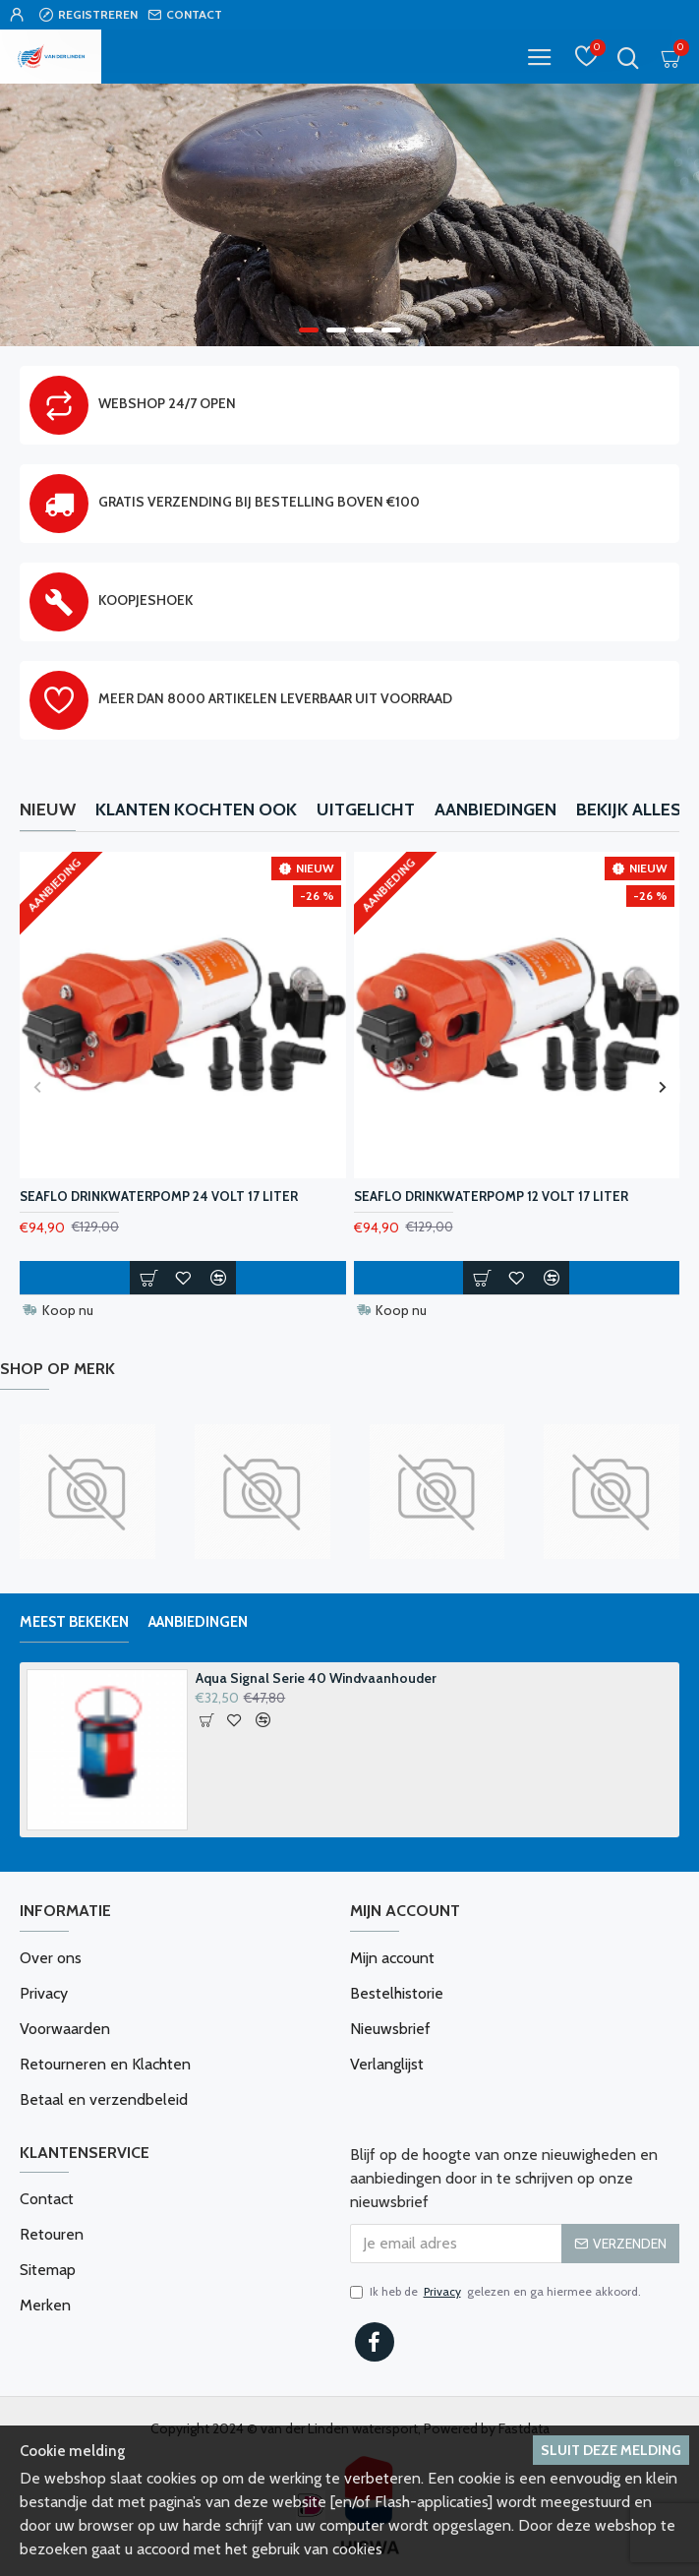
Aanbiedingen (495, 809)
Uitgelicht (366, 809)
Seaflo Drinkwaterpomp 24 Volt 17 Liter (159, 1196)
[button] (37, 1086)
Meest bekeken (74, 1622)
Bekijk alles (628, 809)
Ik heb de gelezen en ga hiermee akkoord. (495, 2292)
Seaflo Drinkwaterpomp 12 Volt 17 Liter (491, 1196)
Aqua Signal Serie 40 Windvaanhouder (316, 1678)
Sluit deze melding (611, 2450)
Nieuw (48, 809)
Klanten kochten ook (196, 809)
